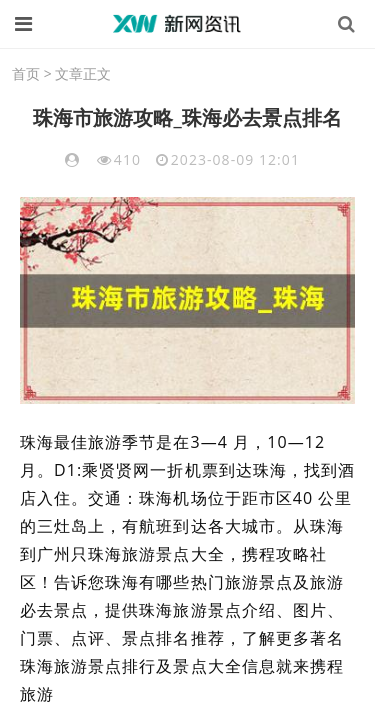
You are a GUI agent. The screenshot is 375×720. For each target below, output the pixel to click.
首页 (26, 73)
